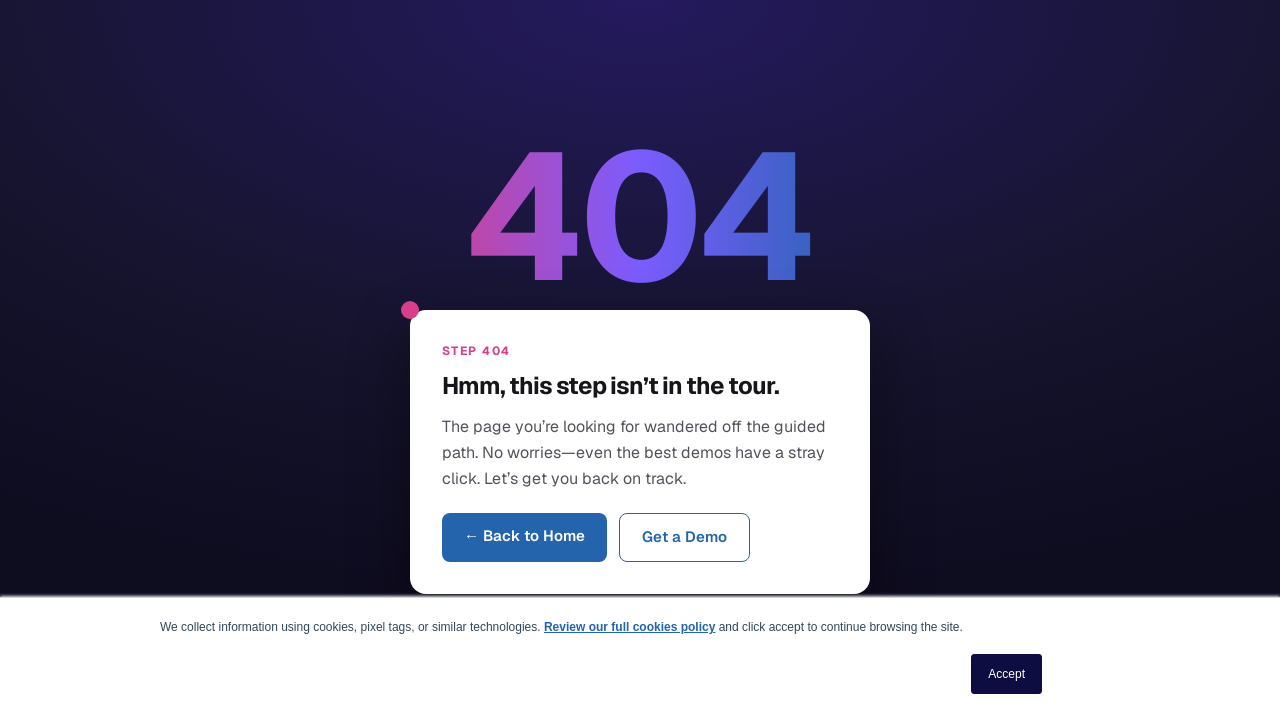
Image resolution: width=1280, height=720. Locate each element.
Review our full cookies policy (629, 627)
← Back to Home (524, 535)
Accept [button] (1006, 674)
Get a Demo (684, 536)
